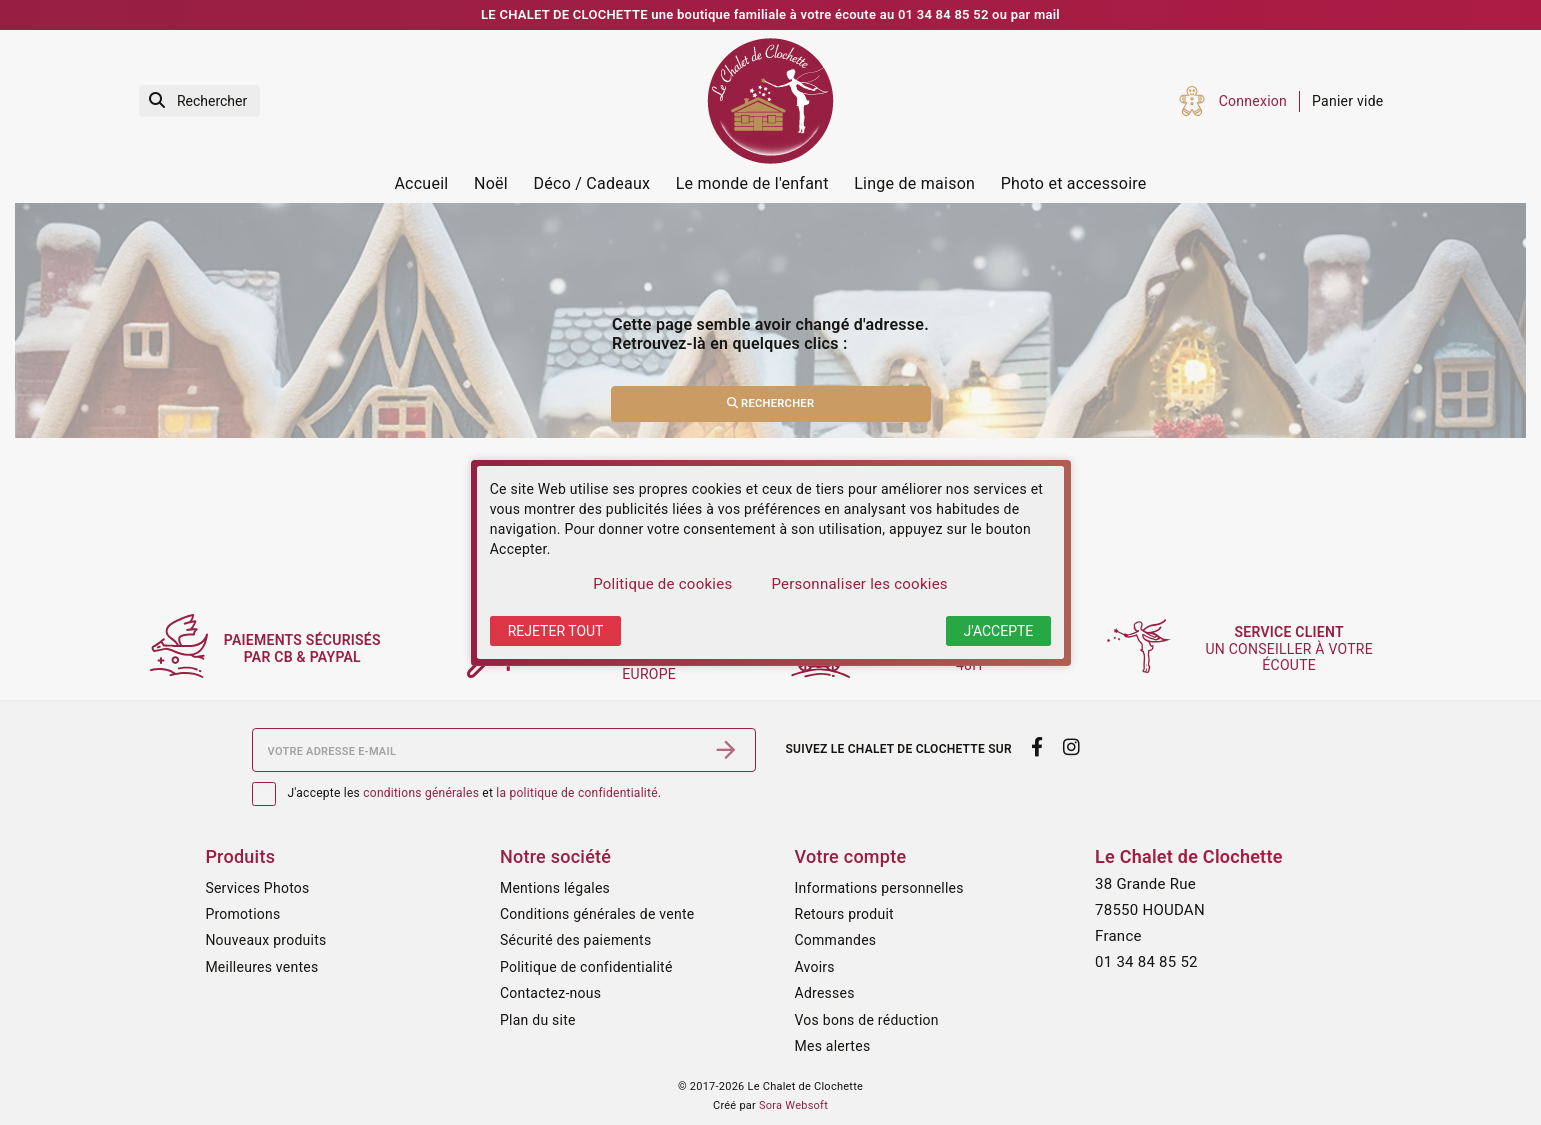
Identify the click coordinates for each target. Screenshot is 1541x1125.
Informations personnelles (879, 888)
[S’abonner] (726, 750)
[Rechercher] (200, 101)
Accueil (421, 183)
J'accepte (999, 631)
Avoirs (815, 967)
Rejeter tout (556, 631)
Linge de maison (914, 183)
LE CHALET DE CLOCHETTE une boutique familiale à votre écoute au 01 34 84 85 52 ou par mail (770, 14)
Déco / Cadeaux (592, 183)
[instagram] (1071, 748)
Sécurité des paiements (575, 940)
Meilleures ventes (261, 967)
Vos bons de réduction (867, 1020)
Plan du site (538, 1020)
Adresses (825, 993)
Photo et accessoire (1074, 183)
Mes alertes (833, 1046)
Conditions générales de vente (597, 914)
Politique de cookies (662, 584)
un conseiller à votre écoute (1293, 649)
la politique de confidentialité (576, 793)
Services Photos (257, 888)
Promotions (242, 914)
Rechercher (771, 403)
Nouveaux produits (265, 940)
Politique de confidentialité (586, 967)
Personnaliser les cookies (859, 584)
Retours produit (844, 914)
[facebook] (1037, 748)
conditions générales (421, 793)
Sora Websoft (793, 1105)
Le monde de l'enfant (752, 183)
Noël (491, 183)
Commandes (836, 940)
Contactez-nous (550, 993)
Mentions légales (555, 888)
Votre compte (851, 856)
